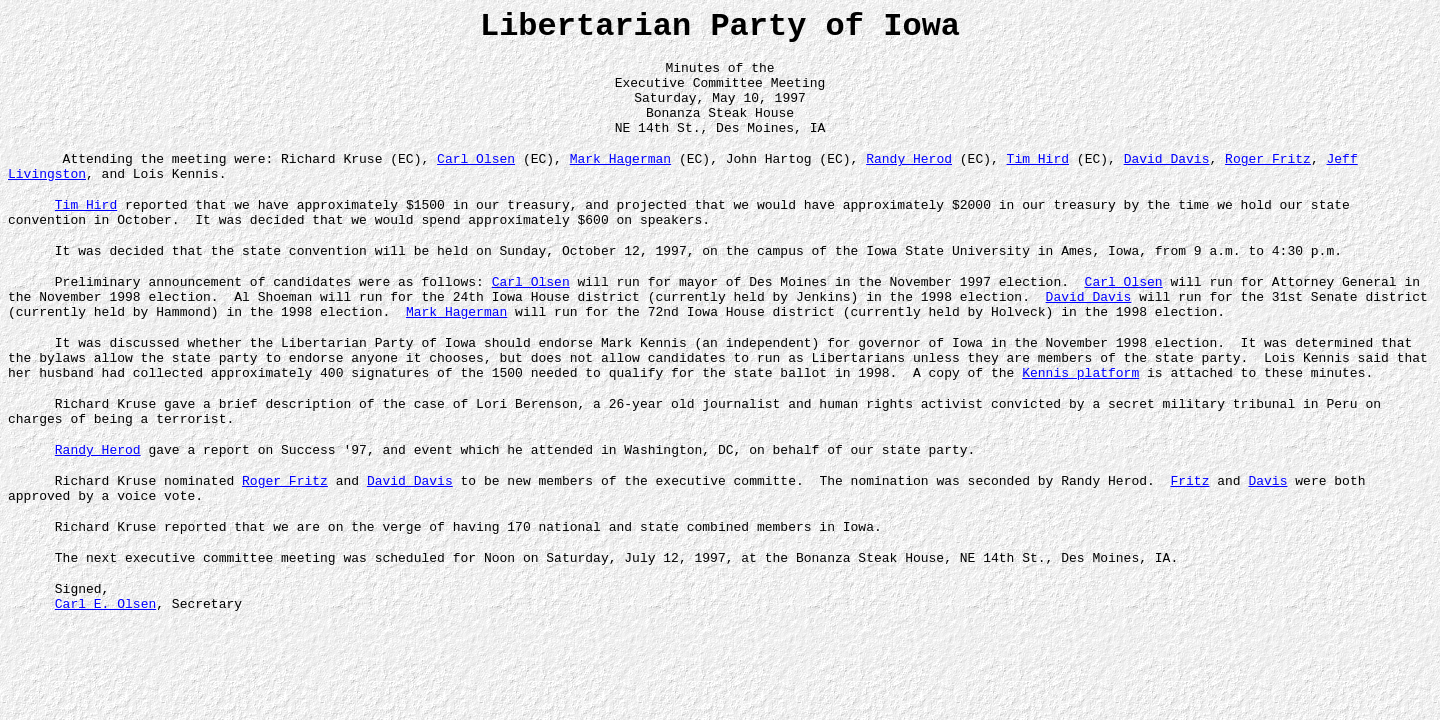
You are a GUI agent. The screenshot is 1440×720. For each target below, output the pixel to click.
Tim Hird (1037, 176)
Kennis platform (1080, 420)
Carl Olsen (476, 176)
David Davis (1166, 176)
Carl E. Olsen (105, 678)
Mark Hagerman (620, 176)
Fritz (1189, 540)
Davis (1267, 540)
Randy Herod (909, 176)
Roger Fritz (1268, 176)
